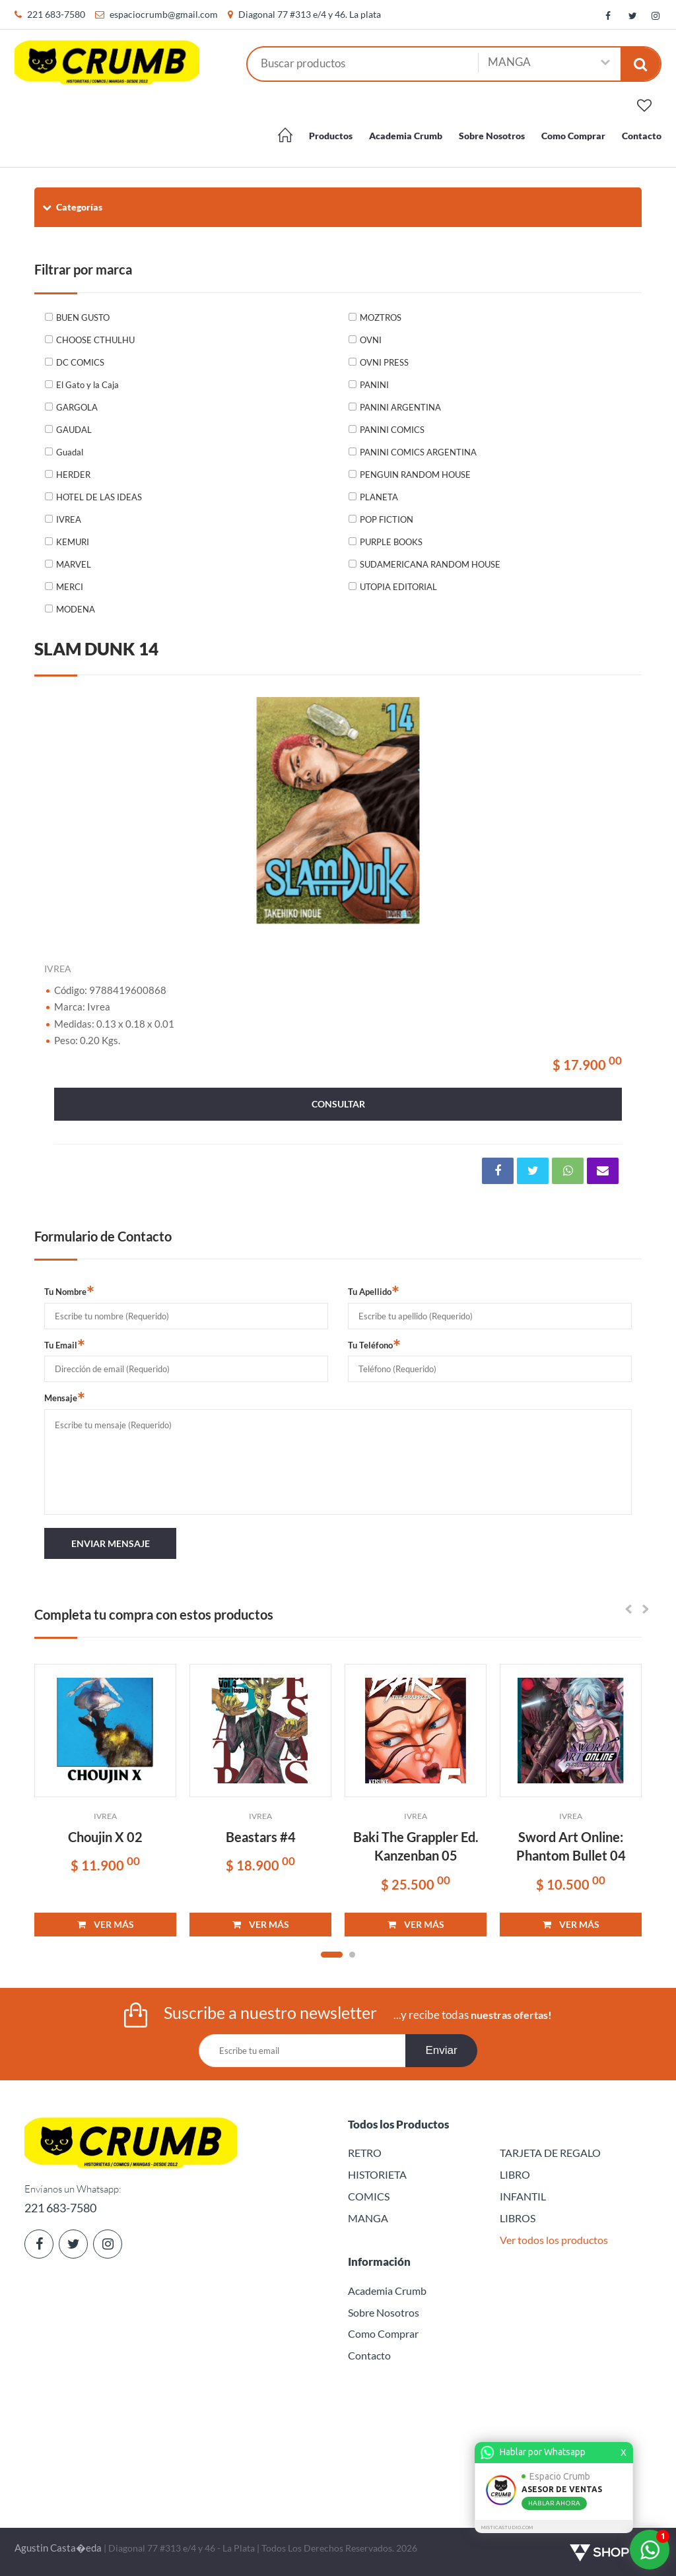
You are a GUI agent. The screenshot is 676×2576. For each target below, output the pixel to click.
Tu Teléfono (374, 1344)
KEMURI (72, 542)
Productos (331, 135)
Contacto (641, 135)
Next (615, 810)
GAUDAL (74, 429)
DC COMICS (80, 362)
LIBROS (517, 2218)
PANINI (374, 385)
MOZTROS (380, 317)
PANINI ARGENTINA (400, 407)
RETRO (365, 2152)
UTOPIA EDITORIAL (398, 586)
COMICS (368, 2196)
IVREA (68, 519)
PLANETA (379, 497)
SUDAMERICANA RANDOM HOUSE (430, 564)
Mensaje (64, 1397)
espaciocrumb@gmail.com (164, 14)
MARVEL (73, 564)
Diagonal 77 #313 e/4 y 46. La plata (309, 14)
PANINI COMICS (392, 429)
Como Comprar (573, 135)
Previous (60, 810)
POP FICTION (386, 519)
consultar (338, 1103)
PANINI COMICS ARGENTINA (418, 452)
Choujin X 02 (105, 1837)
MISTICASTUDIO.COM (507, 2527)
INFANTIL (523, 2196)
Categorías (71, 207)
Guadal (69, 452)
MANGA (368, 2218)
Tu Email (64, 1344)
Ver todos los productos (554, 2239)
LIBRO (515, 2174)
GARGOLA (77, 407)
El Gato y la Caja (87, 385)
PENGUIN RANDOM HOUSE (415, 474)
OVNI (371, 340)
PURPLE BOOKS (391, 542)
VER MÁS (105, 1924)
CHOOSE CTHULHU (95, 340)
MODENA (75, 609)
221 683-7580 (56, 14)
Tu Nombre (69, 1291)
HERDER (73, 474)
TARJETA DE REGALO (550, 2152)
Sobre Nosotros (492, 135)
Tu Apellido (373, 1291)
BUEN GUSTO (83, 317)
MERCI (69, 586)
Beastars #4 (261, 1837)
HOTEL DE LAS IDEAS (99, 497)
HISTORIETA (377, 2174)
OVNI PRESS (384, 362)
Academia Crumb (405, 135)
